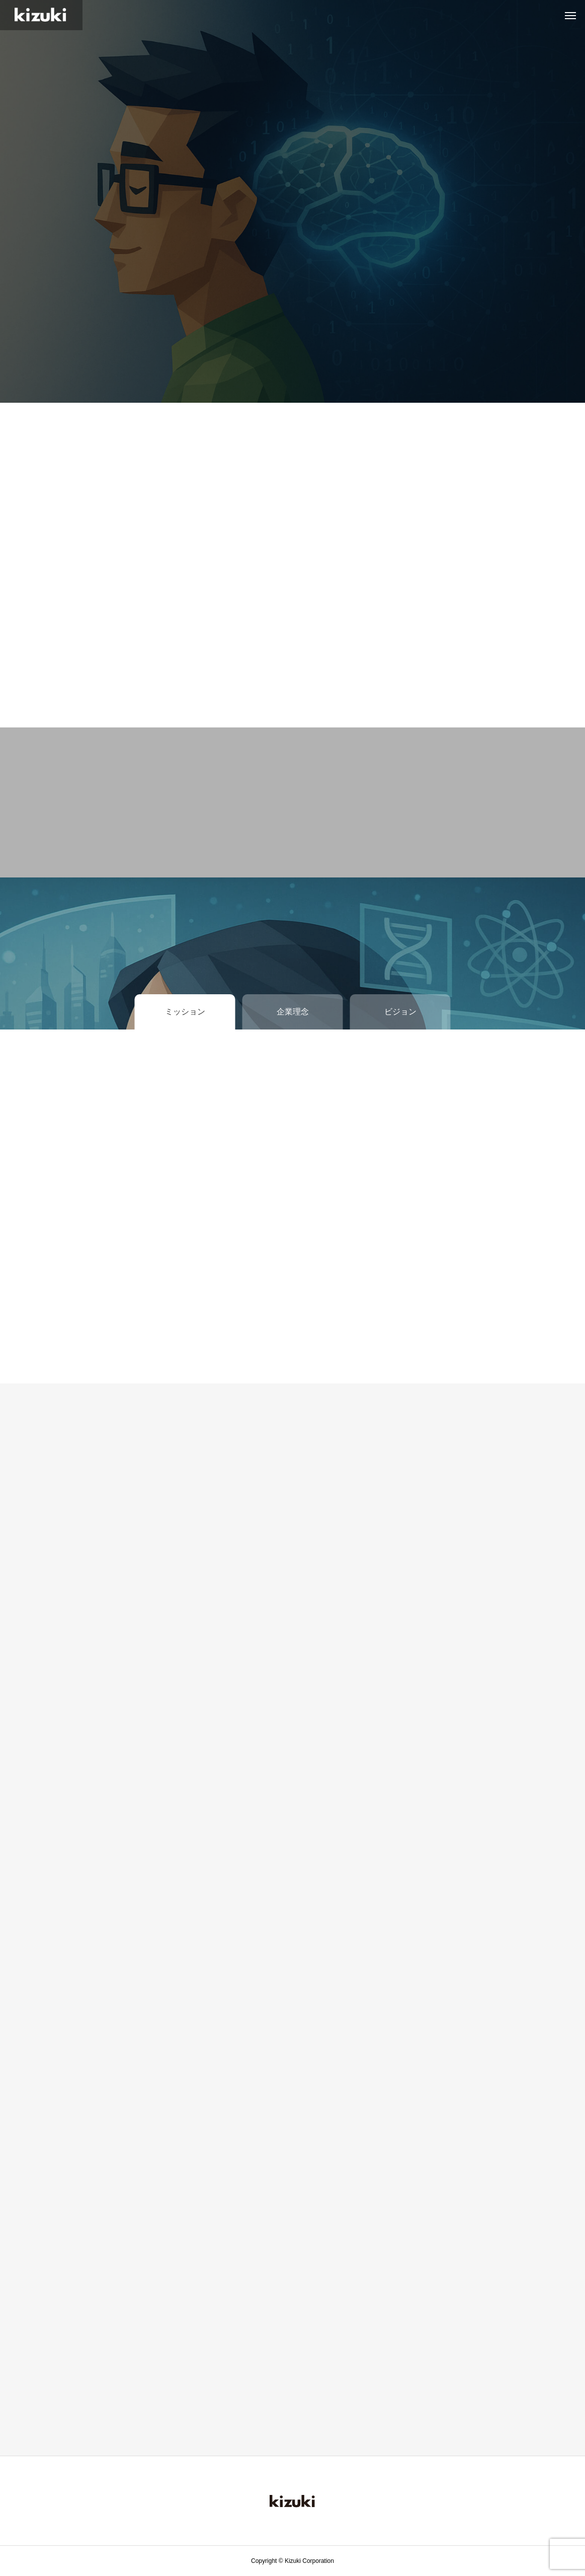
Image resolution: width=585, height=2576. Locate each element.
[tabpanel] (292, 201)
